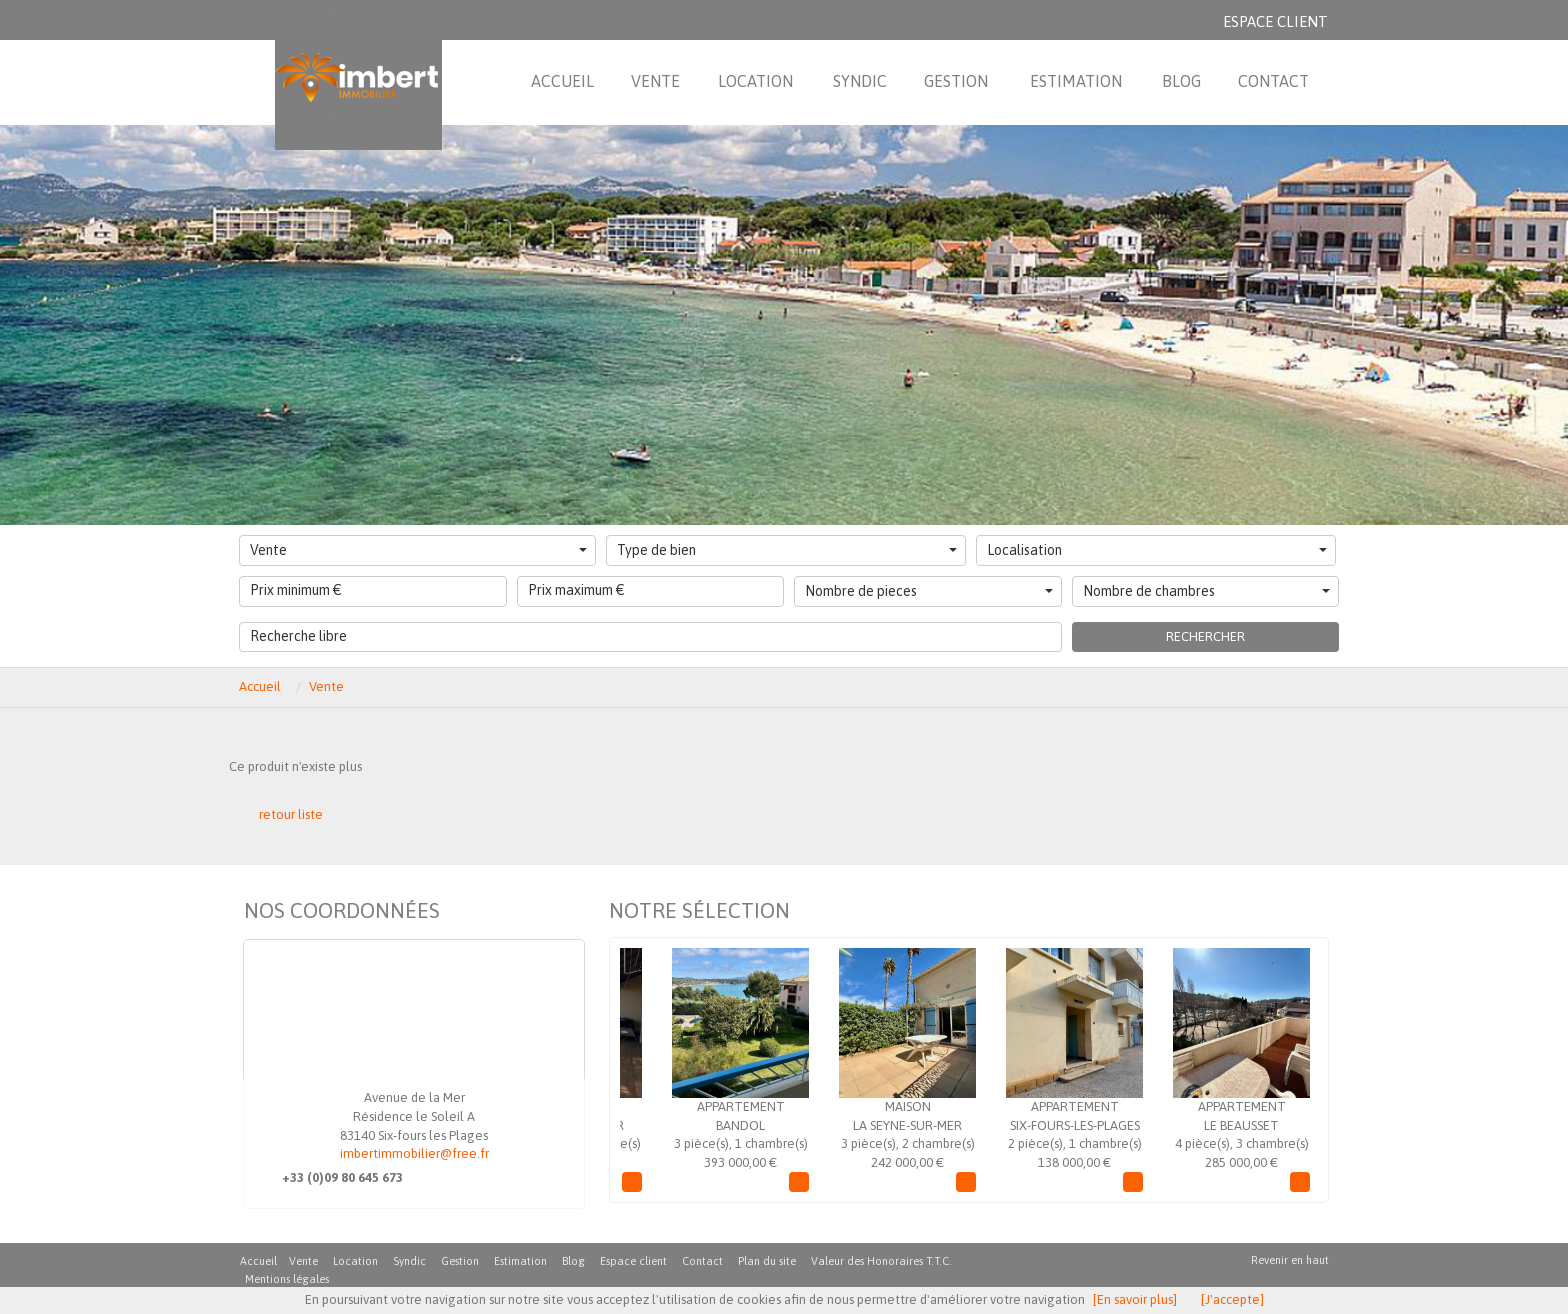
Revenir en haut (1290, 1260)
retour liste (291, 814)
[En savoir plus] (1135, 1299)
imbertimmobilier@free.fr (414, 1153)
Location (355, 1261)
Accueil (260, 686)
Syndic (409, 1261)
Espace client (1275, 21)
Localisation (1157, 550)
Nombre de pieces (929, 591)
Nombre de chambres (1207, 591)
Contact (702, 1261)
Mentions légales (287, 1279)
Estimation (520, 1261)
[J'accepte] (1232, 1299)
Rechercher (1205, 636)
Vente (418, 550)
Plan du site (767, 1261)
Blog (573, 1261)
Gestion (460, 1261)
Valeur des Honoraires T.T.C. (881, 1261)
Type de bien (787, 550)
